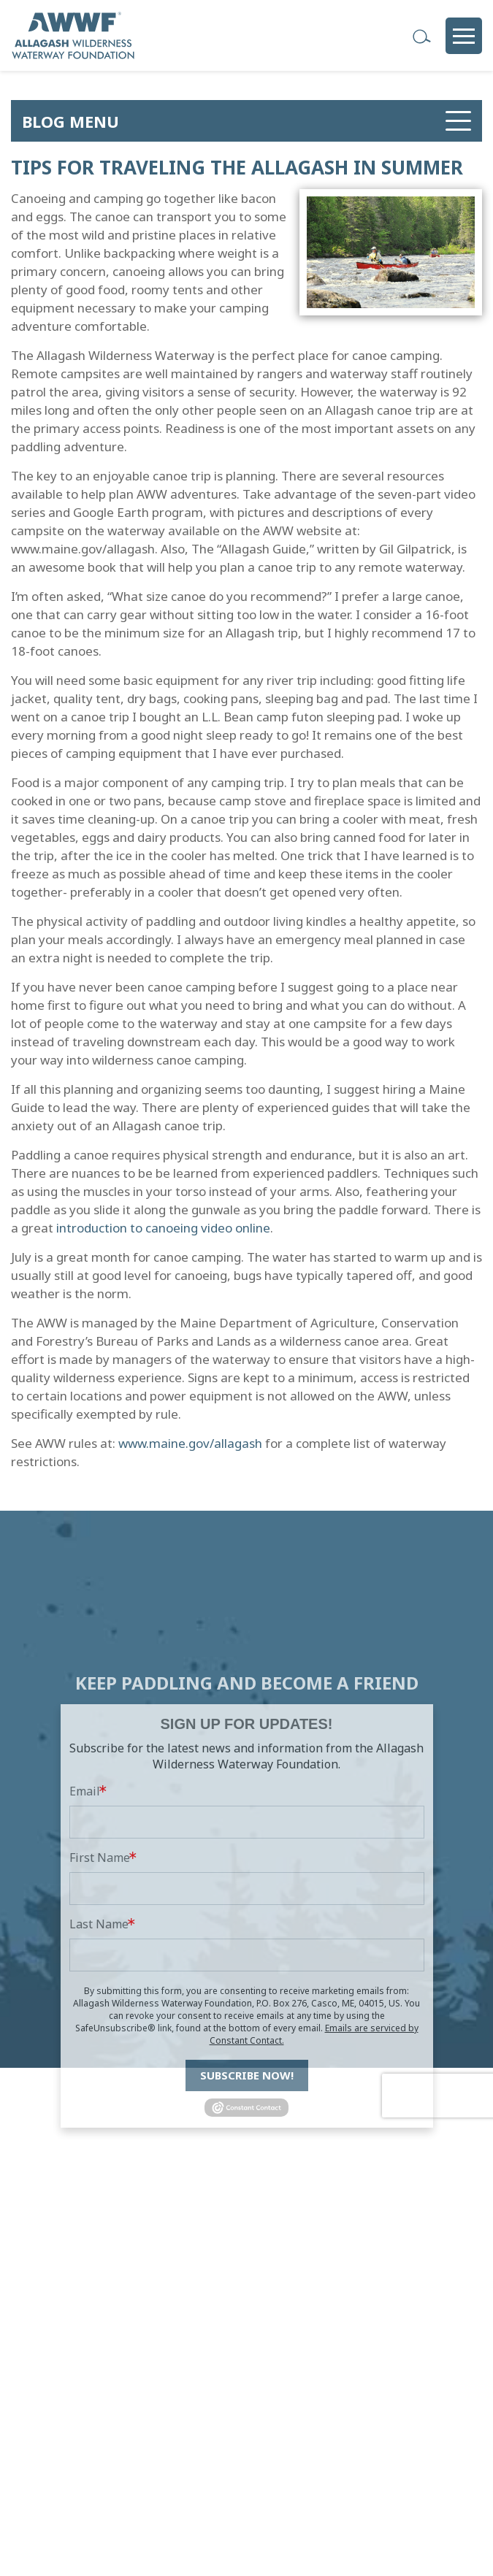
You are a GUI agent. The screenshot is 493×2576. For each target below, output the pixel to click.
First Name (99, 1964)
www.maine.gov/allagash (190, 1443)
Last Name (99, 2030)
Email (84, 1898)
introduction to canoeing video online (163, 1227)
